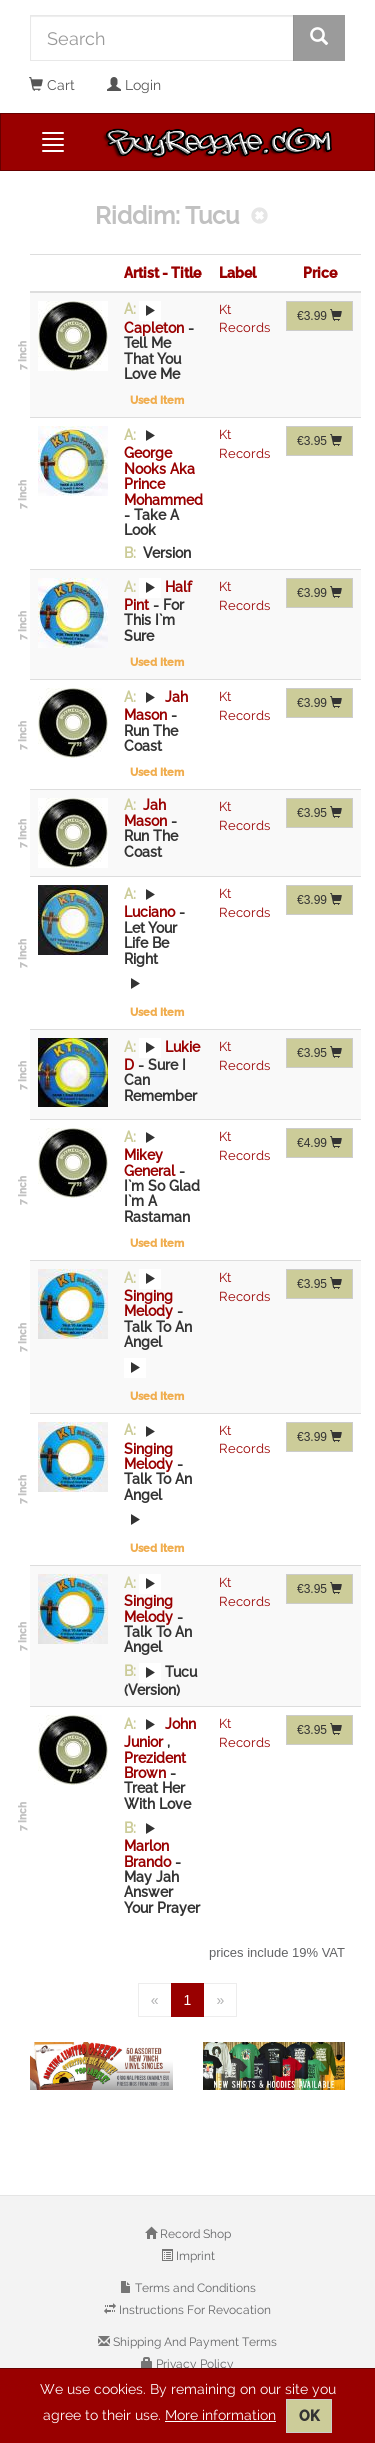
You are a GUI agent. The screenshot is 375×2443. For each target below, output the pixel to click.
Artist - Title (162, 273)
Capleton (156, 328)
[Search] (162, 38)
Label (237, 273)
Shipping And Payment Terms (193, 2342)
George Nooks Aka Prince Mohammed (163, 476)
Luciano (151, 912)
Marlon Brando (149, 1853)
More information (220, 2415)
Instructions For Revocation (193, 2310)
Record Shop (194, 2234)
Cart (52, 85)
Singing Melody (150, 1303)
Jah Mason (147, 812)
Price (320, 273)
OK (309, 2416)
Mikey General (151, 1162)
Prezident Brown (155, 1765)
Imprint (194, 2256)
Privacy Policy (193, 2364)
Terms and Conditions (194, 2288)
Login (134, 85)
